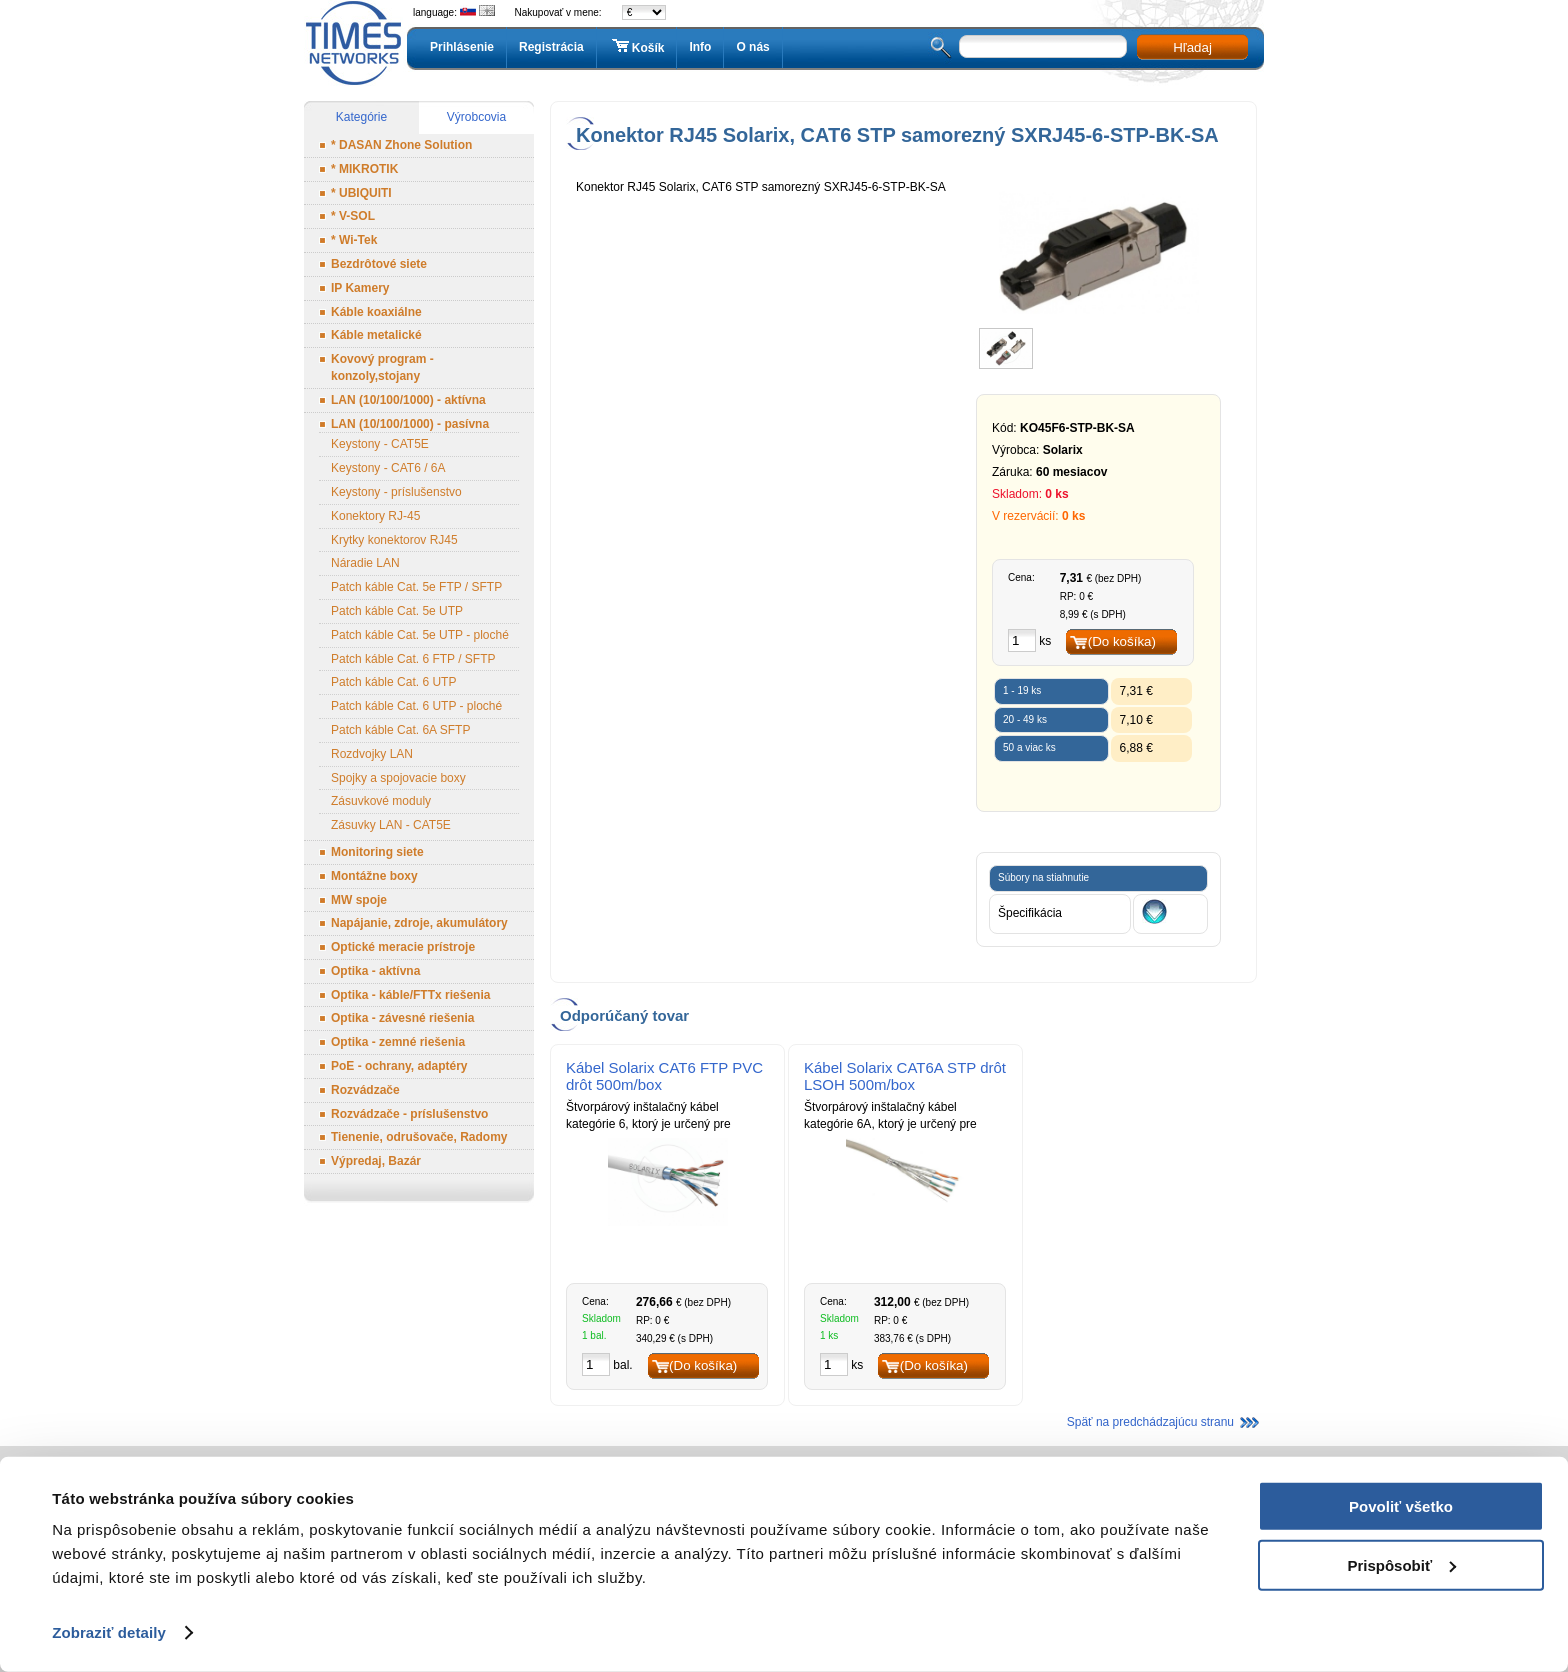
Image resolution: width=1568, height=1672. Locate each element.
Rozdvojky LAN (372, 754)
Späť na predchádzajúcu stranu (1150, 1422)
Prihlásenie (462, 47)
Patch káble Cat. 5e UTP (397, 611)
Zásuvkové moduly (381, 801)
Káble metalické (376, 335)
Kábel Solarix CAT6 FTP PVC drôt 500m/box (664, 1076)
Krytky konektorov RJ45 (394, 540)
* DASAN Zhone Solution (401, 145)
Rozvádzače (365, 1090)
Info (700, 47)
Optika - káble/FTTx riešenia (410, 995)
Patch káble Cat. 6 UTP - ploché (416, 706)
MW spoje (359, 900)
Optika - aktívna (375, 971)
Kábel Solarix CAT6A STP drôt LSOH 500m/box (905, 1076)
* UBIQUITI (361, 193)
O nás (752, 47)
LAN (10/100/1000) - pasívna (410, 424)
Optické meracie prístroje (403, 947)
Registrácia (551, 47)
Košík (637, 47)
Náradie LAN (365, 563)
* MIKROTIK (364, 169)
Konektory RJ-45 (375, 516)
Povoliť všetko (1401, 1506)
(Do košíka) (1122, 641)
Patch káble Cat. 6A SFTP (400, 730)
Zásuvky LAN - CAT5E (391, 825)
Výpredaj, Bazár (376, 1161)
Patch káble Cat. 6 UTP (393, 682)
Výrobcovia (476, 117)
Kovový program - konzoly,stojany (382, 367)
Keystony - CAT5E (380, 444)
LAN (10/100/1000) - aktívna (408, 400)
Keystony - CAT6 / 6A (388, 468)
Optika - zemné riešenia (398, 1042)
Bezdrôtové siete (379, 264)
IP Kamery (360, 288)
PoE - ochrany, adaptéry (399, 1066)
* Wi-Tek (354, 240)
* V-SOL (353, 216)
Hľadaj (1192, 47)
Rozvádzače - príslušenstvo (409, 1114)
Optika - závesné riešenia (402, 1018)
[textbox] (1043, 46)
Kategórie (361, 117)
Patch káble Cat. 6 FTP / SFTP (413, 659)
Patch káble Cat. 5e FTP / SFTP (416, 587)
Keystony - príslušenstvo (396, 492)
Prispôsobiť (1401, 1564)
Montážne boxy (374, 876)
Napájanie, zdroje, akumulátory (419, 923)
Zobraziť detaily (109, 1632)
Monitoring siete (377, 852)
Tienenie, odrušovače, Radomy (419, 1137)
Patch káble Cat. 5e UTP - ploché (420, 635)
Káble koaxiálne (376, 312)
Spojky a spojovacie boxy (398, 778)
